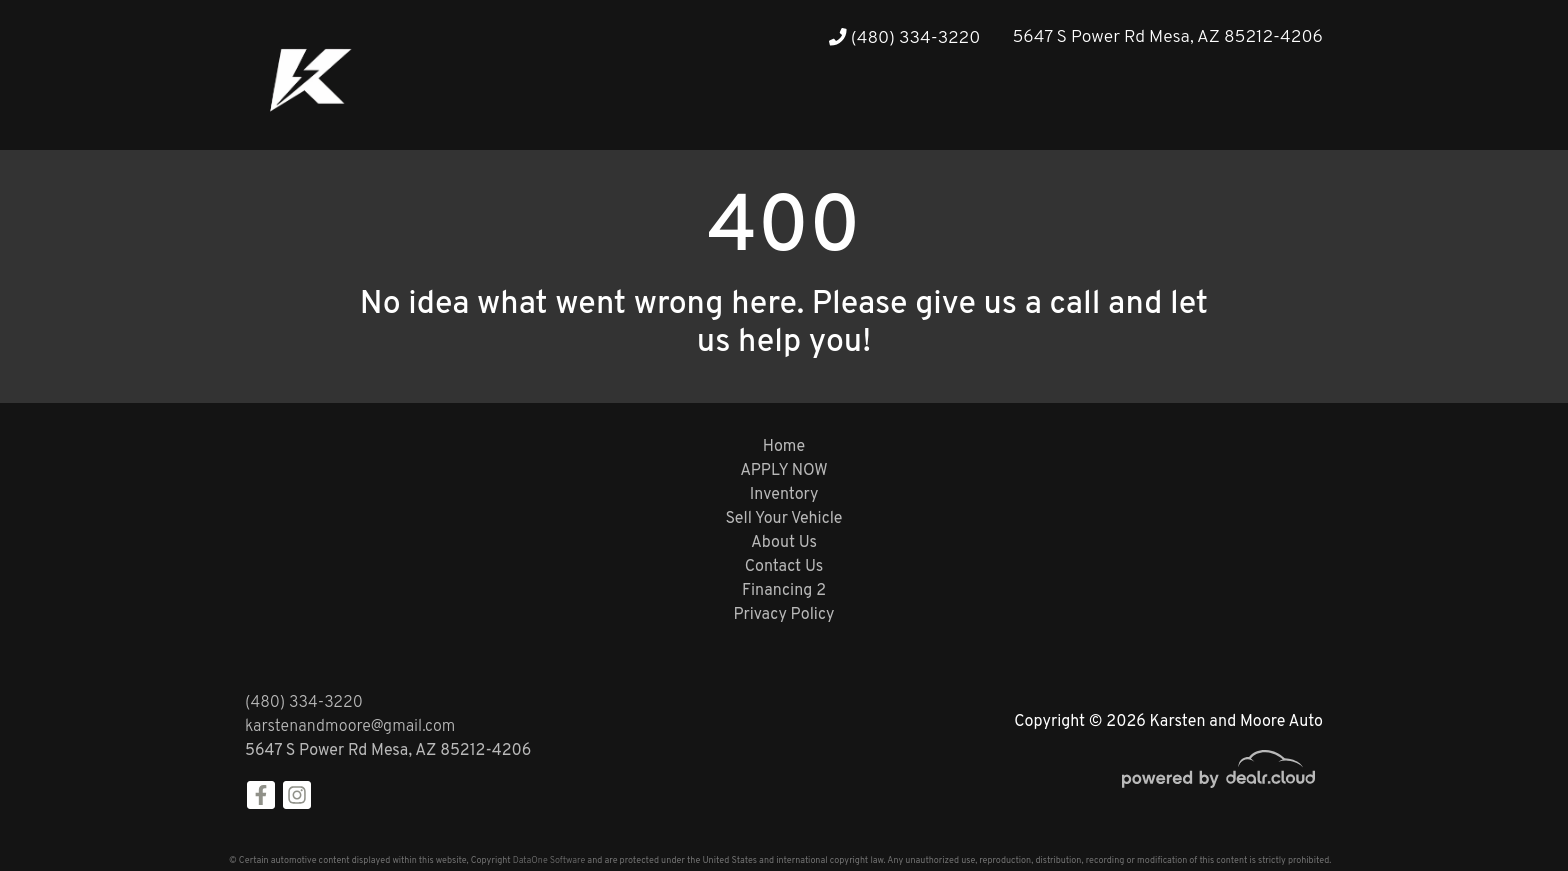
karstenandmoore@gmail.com (350, 727)
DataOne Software (549, 860)
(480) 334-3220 (904, 38)
